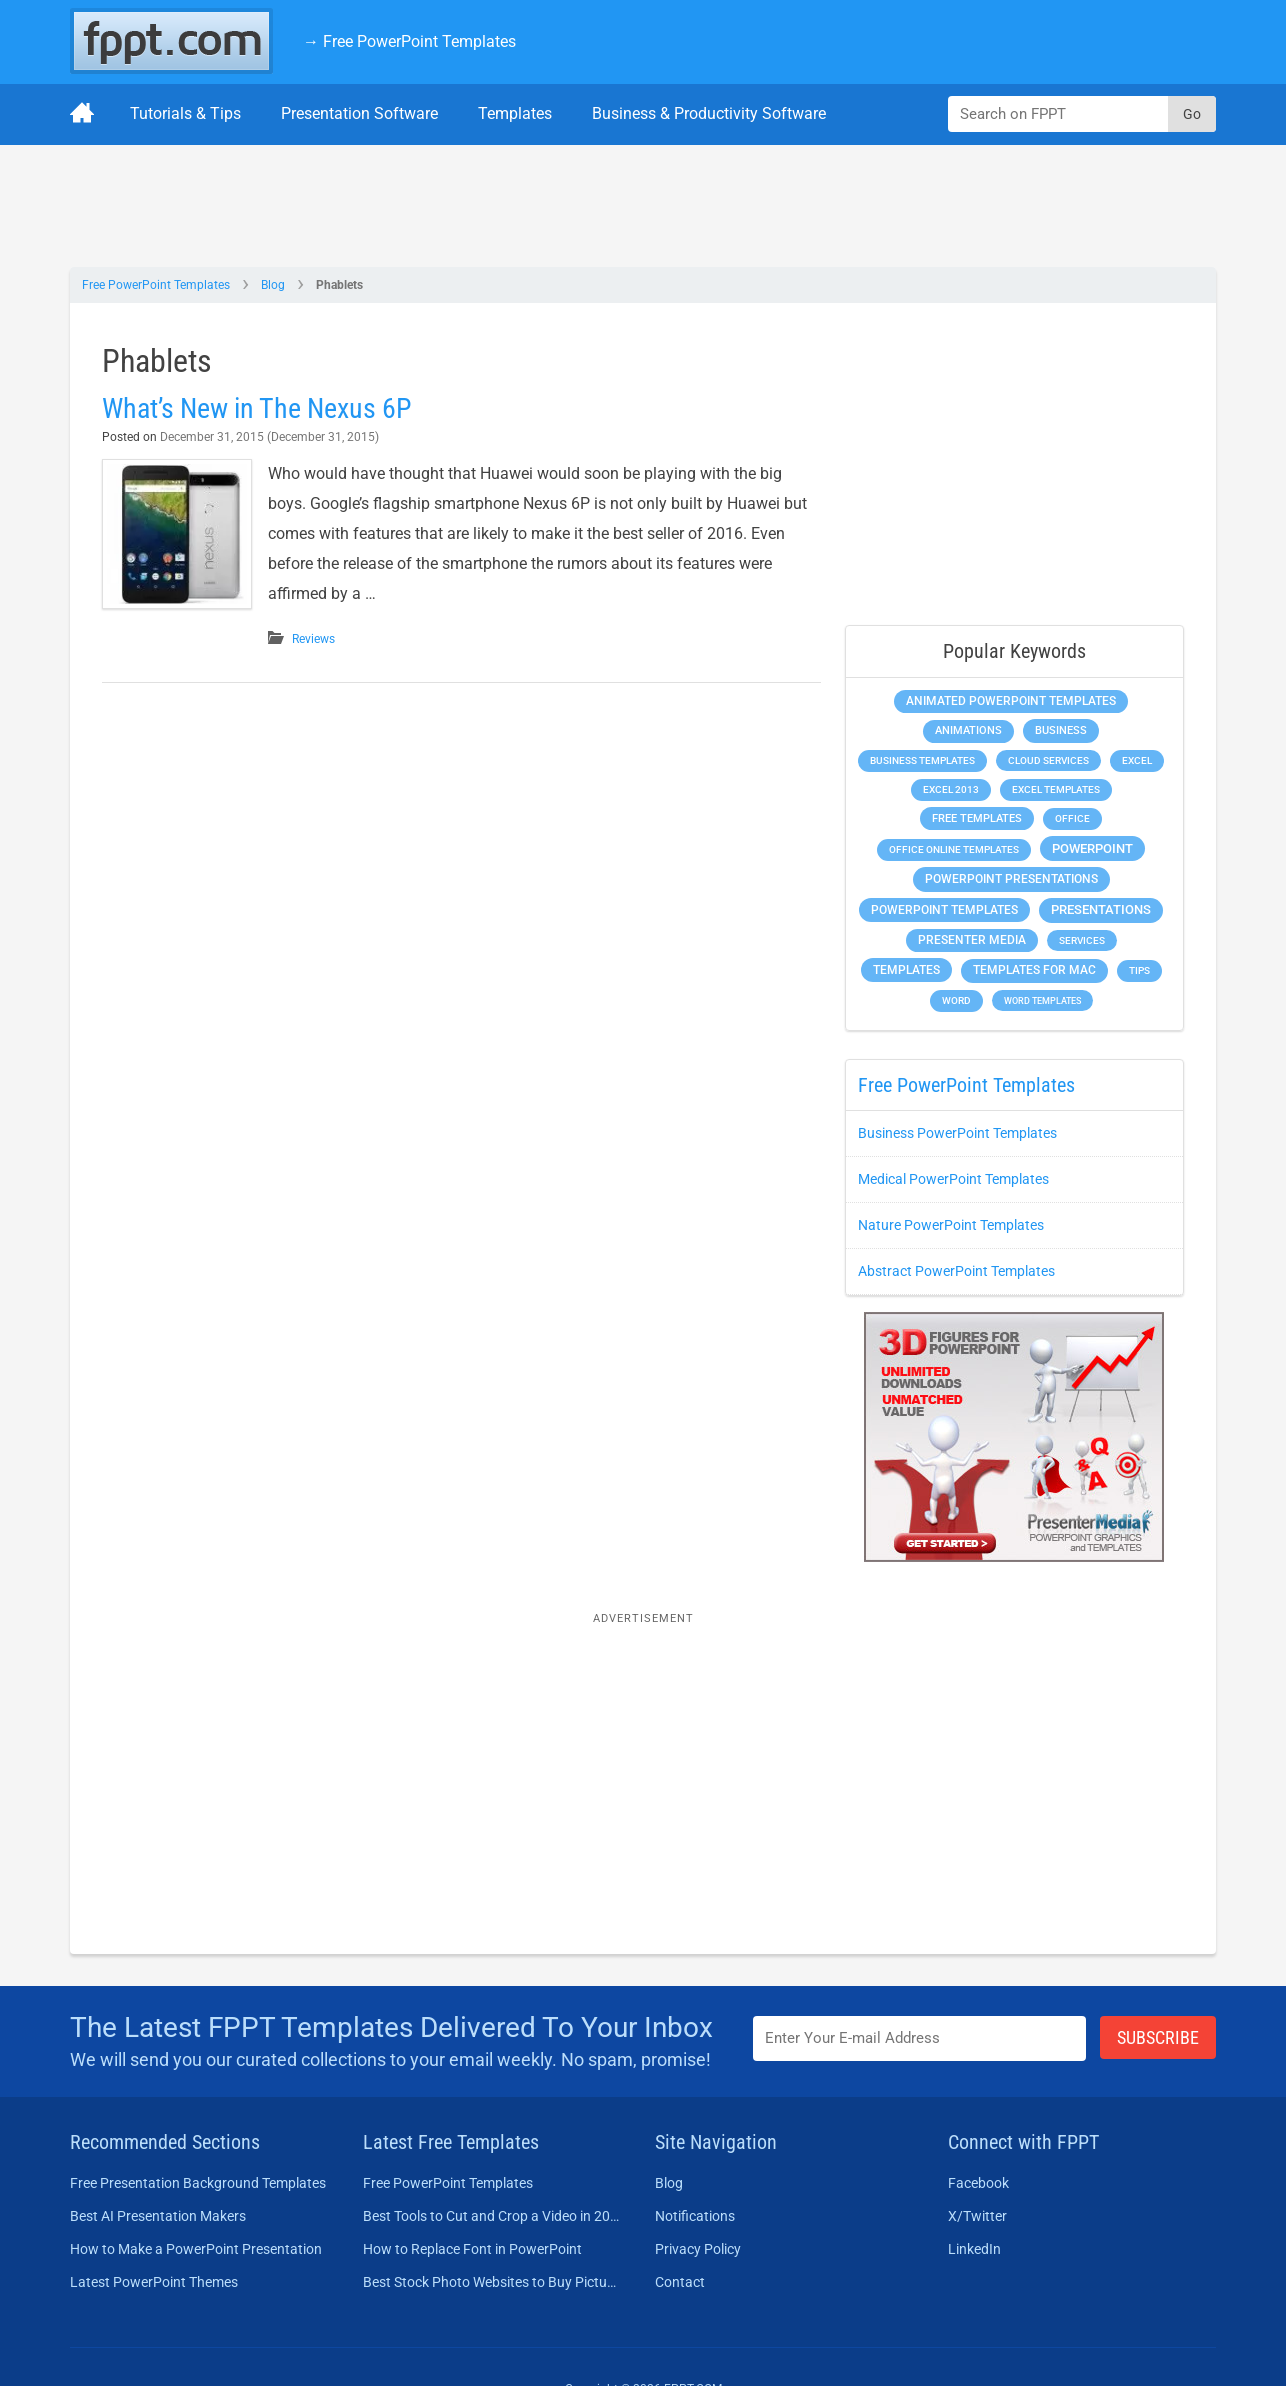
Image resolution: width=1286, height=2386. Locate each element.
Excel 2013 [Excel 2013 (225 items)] (951, 789)
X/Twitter (977, 2216)
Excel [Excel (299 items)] (1137, 760)
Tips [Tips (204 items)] (1139, 970)
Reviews (313, 639)
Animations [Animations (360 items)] (968, 730)
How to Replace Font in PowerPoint (472, 2249)
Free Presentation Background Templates (198, 2183)
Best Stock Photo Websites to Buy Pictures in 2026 (491, 2282)
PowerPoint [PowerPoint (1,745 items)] (1092, 848)
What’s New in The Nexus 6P (257, 408)
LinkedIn (974, 2249)
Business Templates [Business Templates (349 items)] (922, 760)
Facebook (978, 2183)
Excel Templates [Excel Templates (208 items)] (1056, 789)
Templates (515, 113)
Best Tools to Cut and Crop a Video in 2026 (491, 2216)
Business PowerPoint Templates (957, 1133)
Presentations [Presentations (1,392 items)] (1101, 909)
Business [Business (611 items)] (1061, 730)
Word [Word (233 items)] (956, 1000)
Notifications (695, 2216)
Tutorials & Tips (185, 113)
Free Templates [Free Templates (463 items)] (977, 818)
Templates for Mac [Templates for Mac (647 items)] (1034, 970)
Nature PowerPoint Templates (951, 1225)
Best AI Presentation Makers (158, 2216)
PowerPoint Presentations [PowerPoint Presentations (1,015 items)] (1011, 879)
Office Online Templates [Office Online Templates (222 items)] (954, 849)
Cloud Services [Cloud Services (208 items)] (1048, 760)
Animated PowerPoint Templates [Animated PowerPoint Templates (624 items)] (1011, 701)
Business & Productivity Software (709, 113)
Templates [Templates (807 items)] (906, 970)
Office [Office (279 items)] (1072, 818)
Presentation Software (359, 113)
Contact (680, 2282)
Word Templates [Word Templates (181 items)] (1042, 1000)
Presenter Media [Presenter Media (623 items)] (972, 940)
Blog (273, 285)
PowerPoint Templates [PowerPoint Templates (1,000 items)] (944, 910)
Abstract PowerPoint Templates (956, 1271)
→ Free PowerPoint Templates (409, 41)
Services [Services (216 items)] (1082, 940)
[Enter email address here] (920, 2038)
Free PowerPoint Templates (156, 285)
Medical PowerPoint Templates (953, 1179)
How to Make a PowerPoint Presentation (196, 2249)
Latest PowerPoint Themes (154, 2282)
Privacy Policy (698, 2249)
